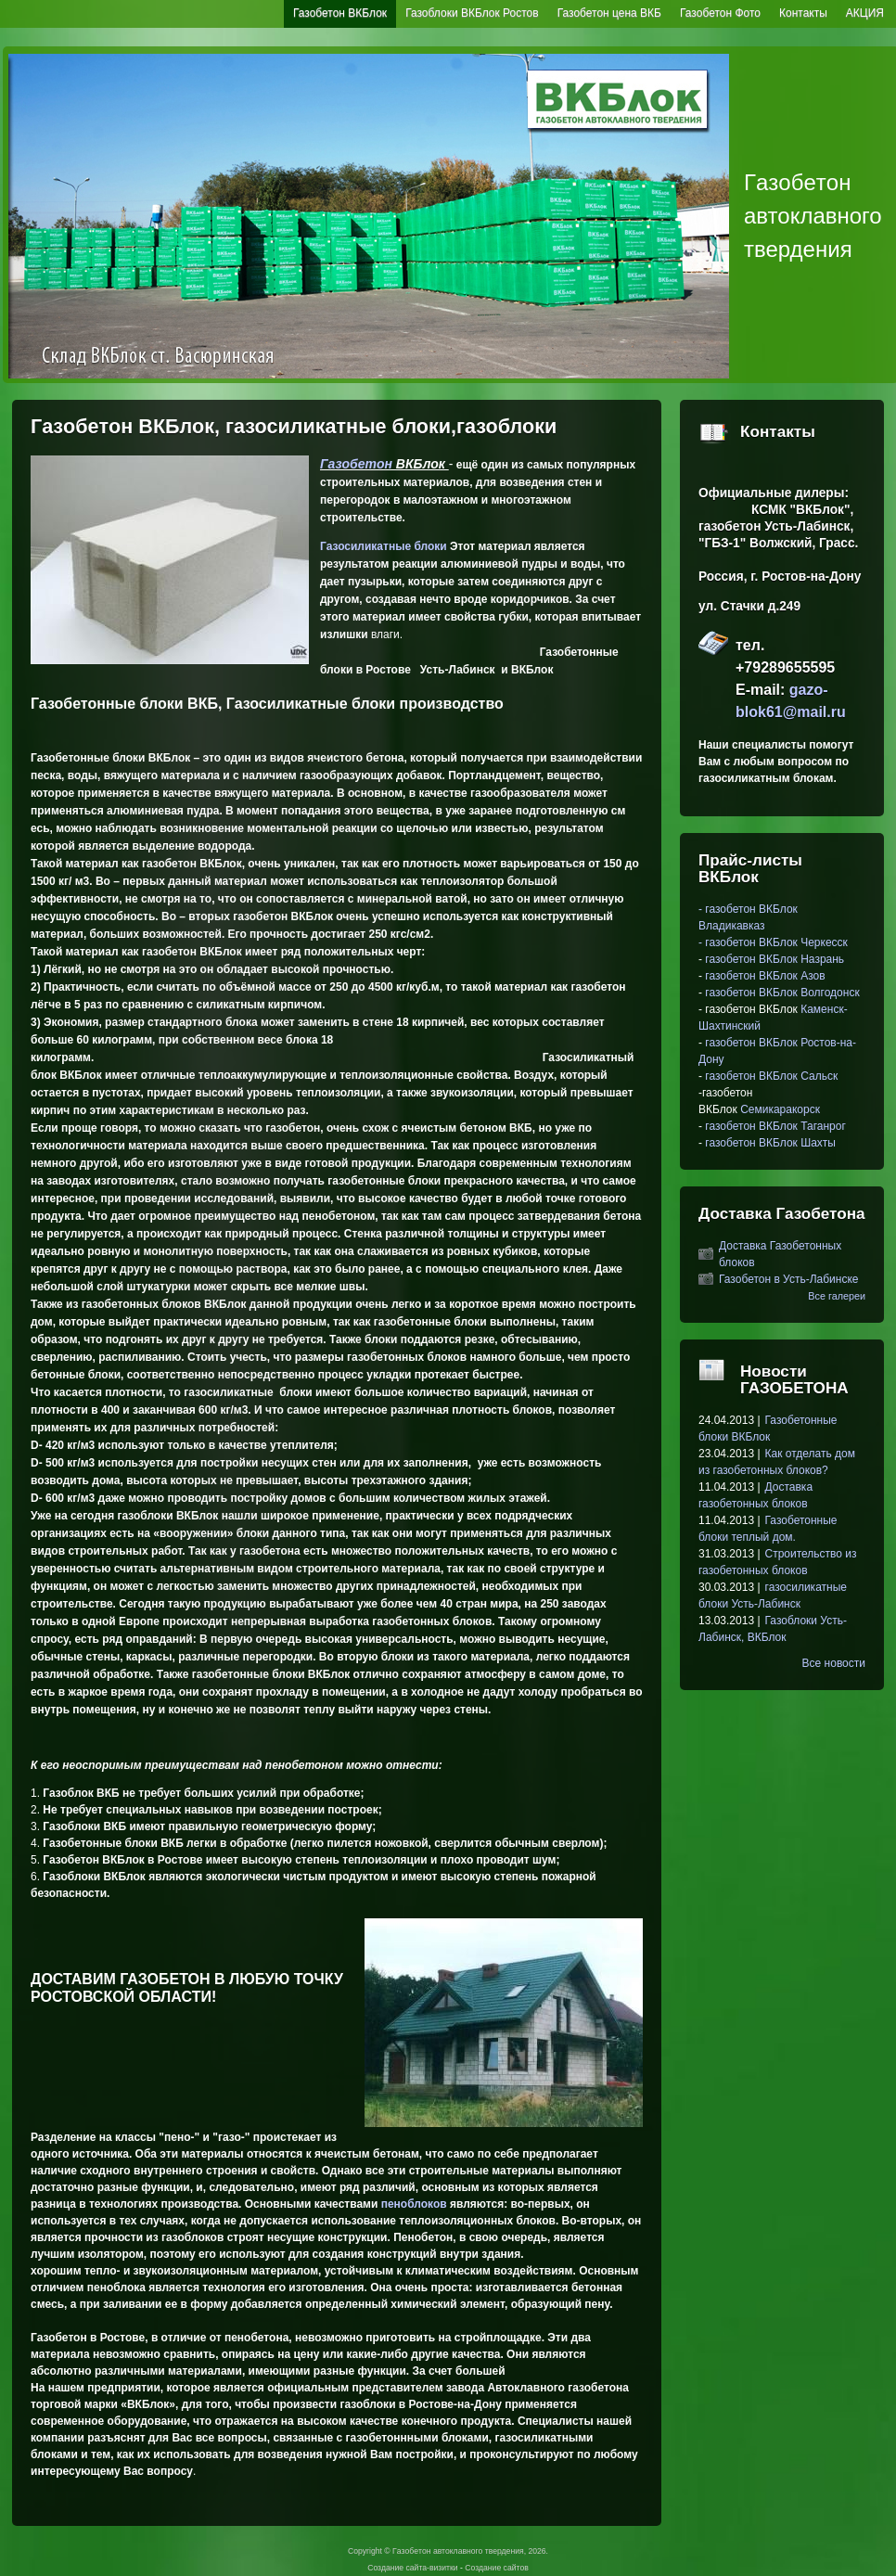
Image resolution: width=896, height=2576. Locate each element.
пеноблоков (414, 2204)
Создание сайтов (496, 2567)
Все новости (833, 1663)
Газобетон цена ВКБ (609, 12)
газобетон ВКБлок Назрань (774, 959)
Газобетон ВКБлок (340, 12)
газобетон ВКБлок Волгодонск (782, 992)
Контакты (803, 12)
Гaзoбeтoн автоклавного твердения (813, 216)
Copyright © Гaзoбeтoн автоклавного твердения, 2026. (448, 2551)
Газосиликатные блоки (383, 546)
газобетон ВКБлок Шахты (770, 1142)
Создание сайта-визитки (412, 2567)
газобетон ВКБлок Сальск (771, 1076)
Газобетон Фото (720, 12)
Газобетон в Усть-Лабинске (789, 1279)
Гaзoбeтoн (356, 463)
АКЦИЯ (865, 12)
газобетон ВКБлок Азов (764, 975)
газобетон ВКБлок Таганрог (775, 1126)
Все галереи (836, 1295)
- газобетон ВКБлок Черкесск (773, 942)
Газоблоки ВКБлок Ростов (472, 12)
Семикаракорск (780, 1109)
